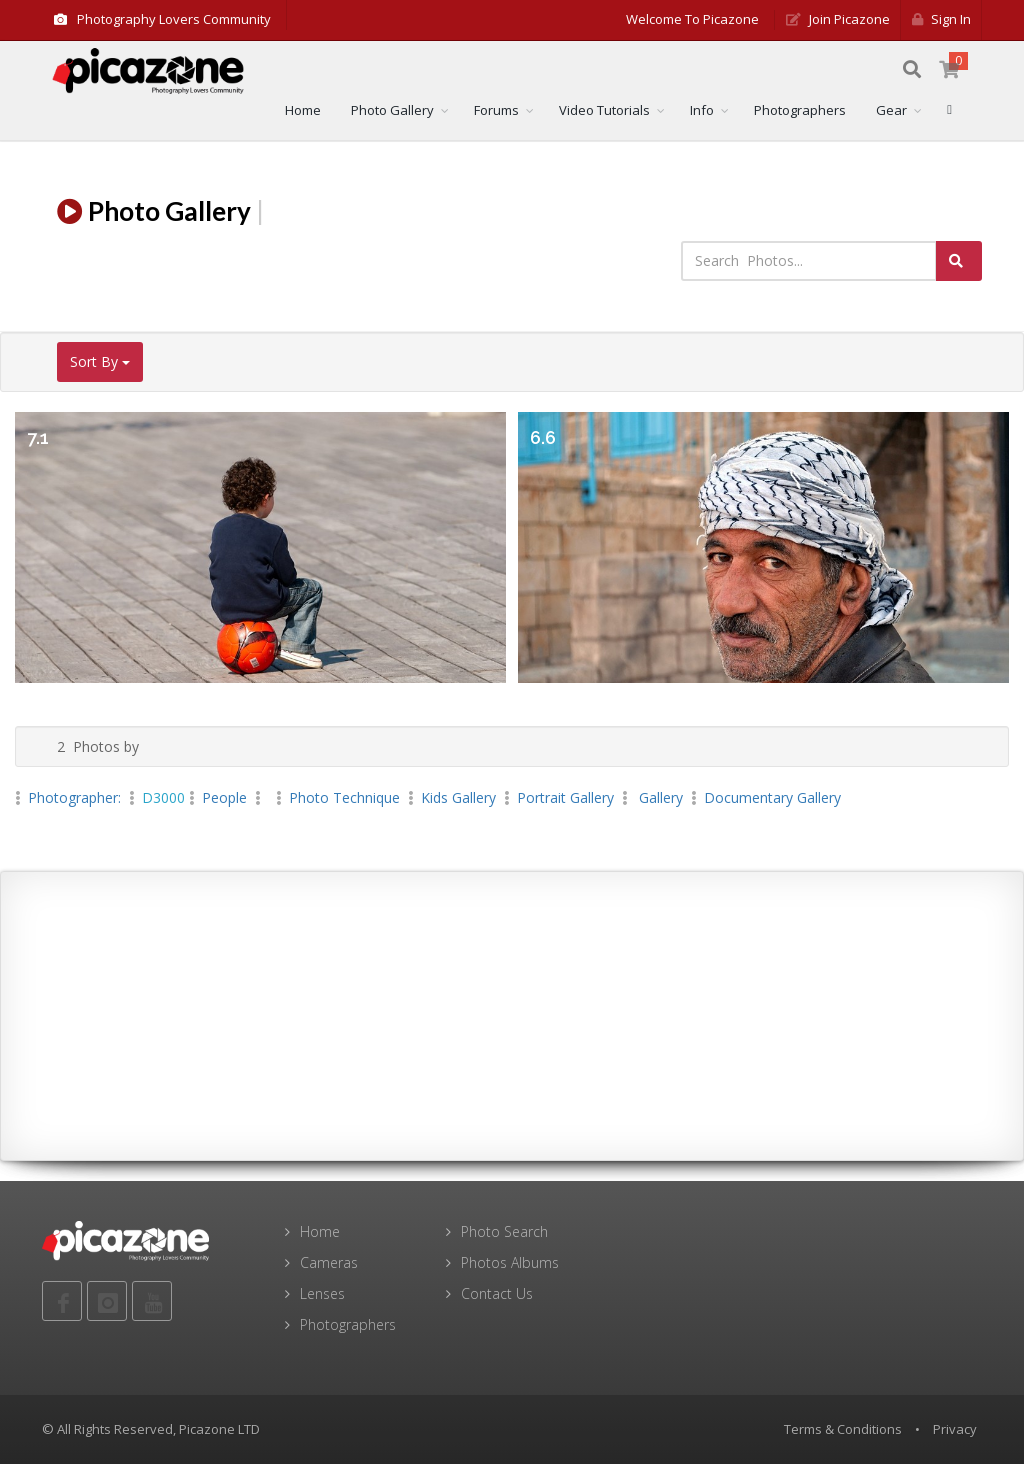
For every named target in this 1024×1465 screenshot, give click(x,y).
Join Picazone (838, 19)
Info (702, 111)
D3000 (163, 798)
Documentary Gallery (772, 798)
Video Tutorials (604, 111)
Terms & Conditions (843, 1430)
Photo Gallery (392, 111)
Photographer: (76, 798)
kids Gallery (458, 798)
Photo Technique (344, 798)
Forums (496, 111)
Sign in (941, 19)
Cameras (329, 1263)
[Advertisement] (512, 1017)
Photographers (800, 111)
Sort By (100, 362)
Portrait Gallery (565, 798)
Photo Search (504, 1232)
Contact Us (497, 1294)
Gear (891, 111)
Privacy (955, 1430)
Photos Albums (510, 1263)
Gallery (659, 798)
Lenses (322, 1294)
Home (303, 111)
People (224, 798)
